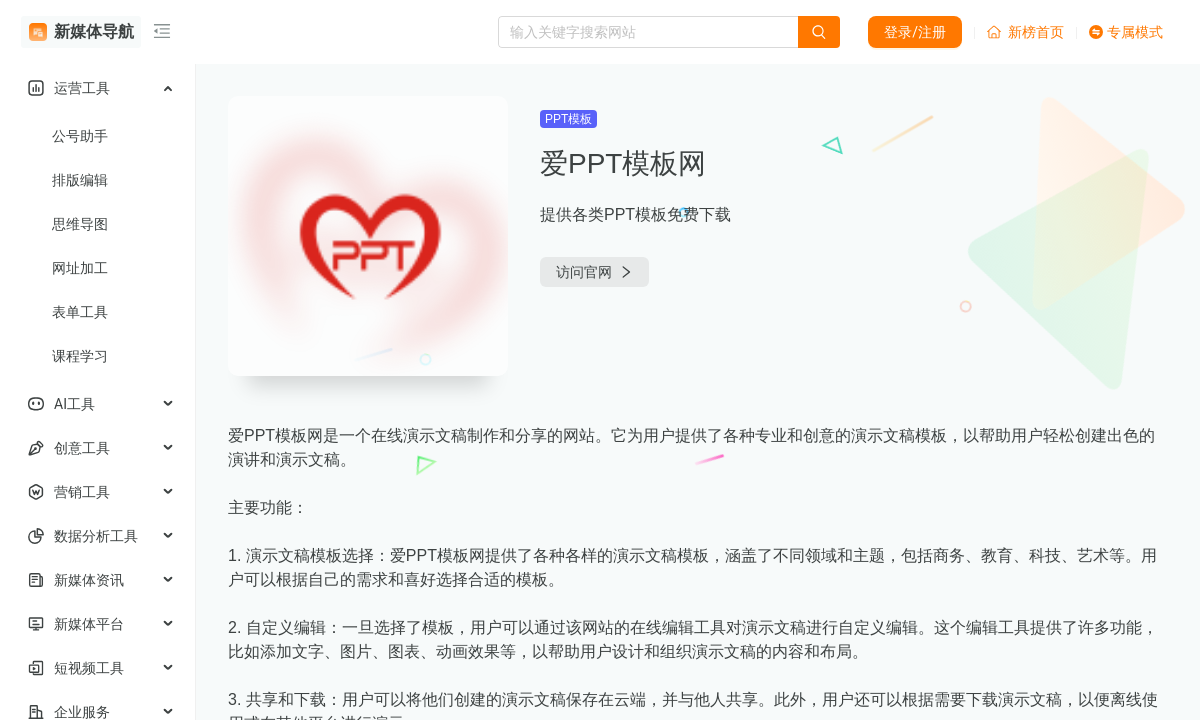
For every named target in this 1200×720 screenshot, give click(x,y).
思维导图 (80, 224)
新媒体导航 (81, 32)
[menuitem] (97, 88)
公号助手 (80, 136)
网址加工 (80, 268)
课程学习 (80, 356)
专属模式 (1126, 32)
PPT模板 (568, 119)
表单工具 (80, 312)
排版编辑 (80, 180)
